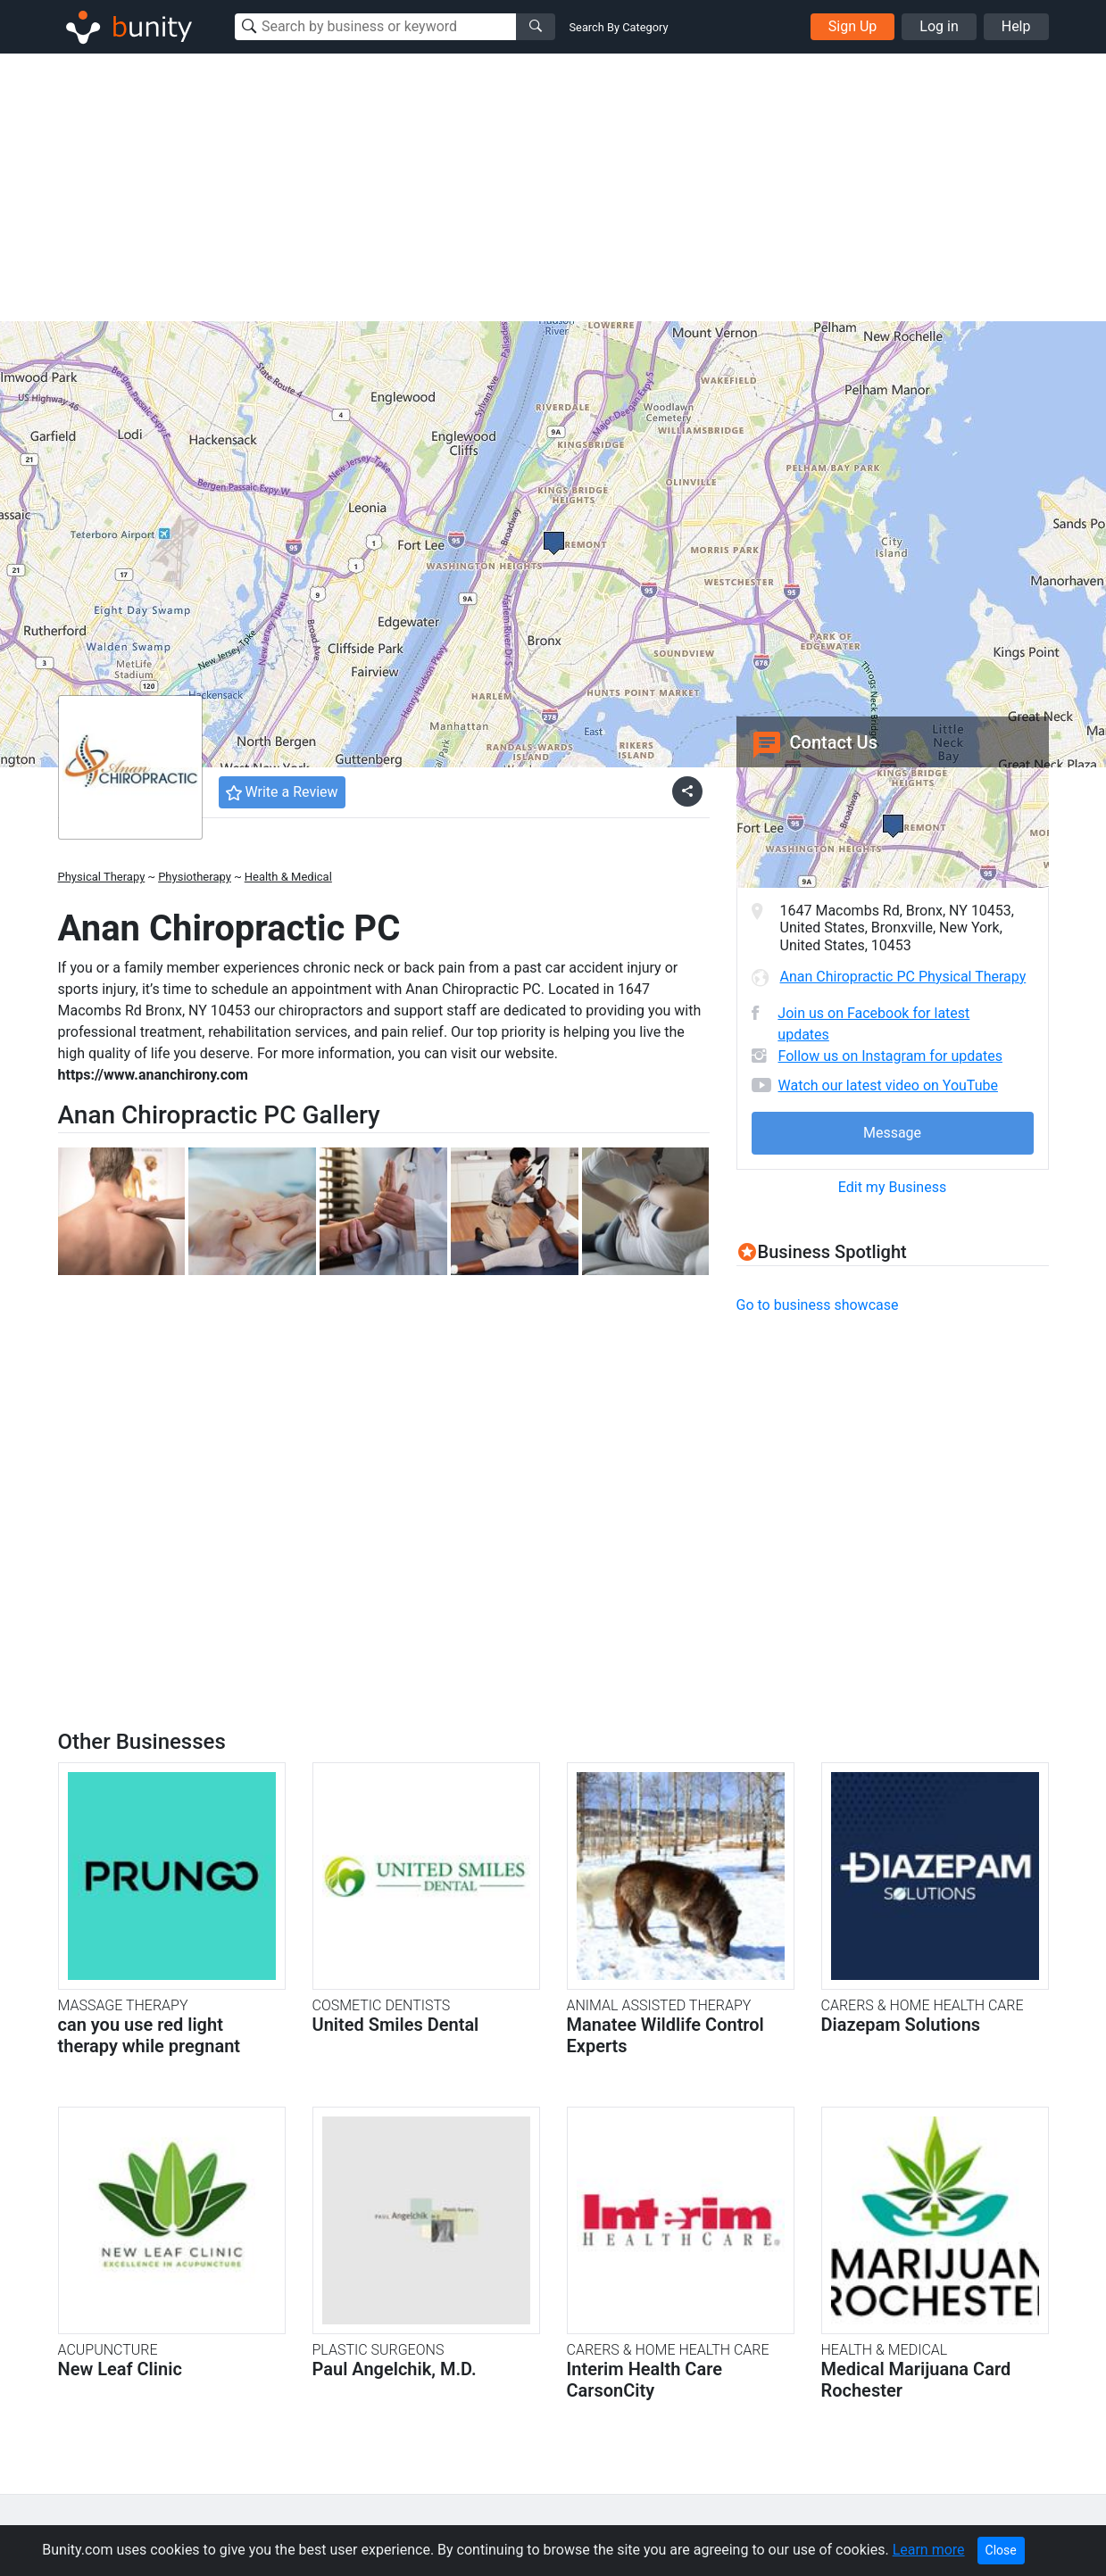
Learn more (929, 2549)
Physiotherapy (194, 876)
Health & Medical (288, 876)
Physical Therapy (102, 876)
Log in (938, 26)
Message (892, 1132)
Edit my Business (892, 1187)
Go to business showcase (817, 1304)
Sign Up (852, 26)
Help (1016, 26)
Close (1001, 2550)
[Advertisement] (553, 187)
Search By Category (619, 27)
